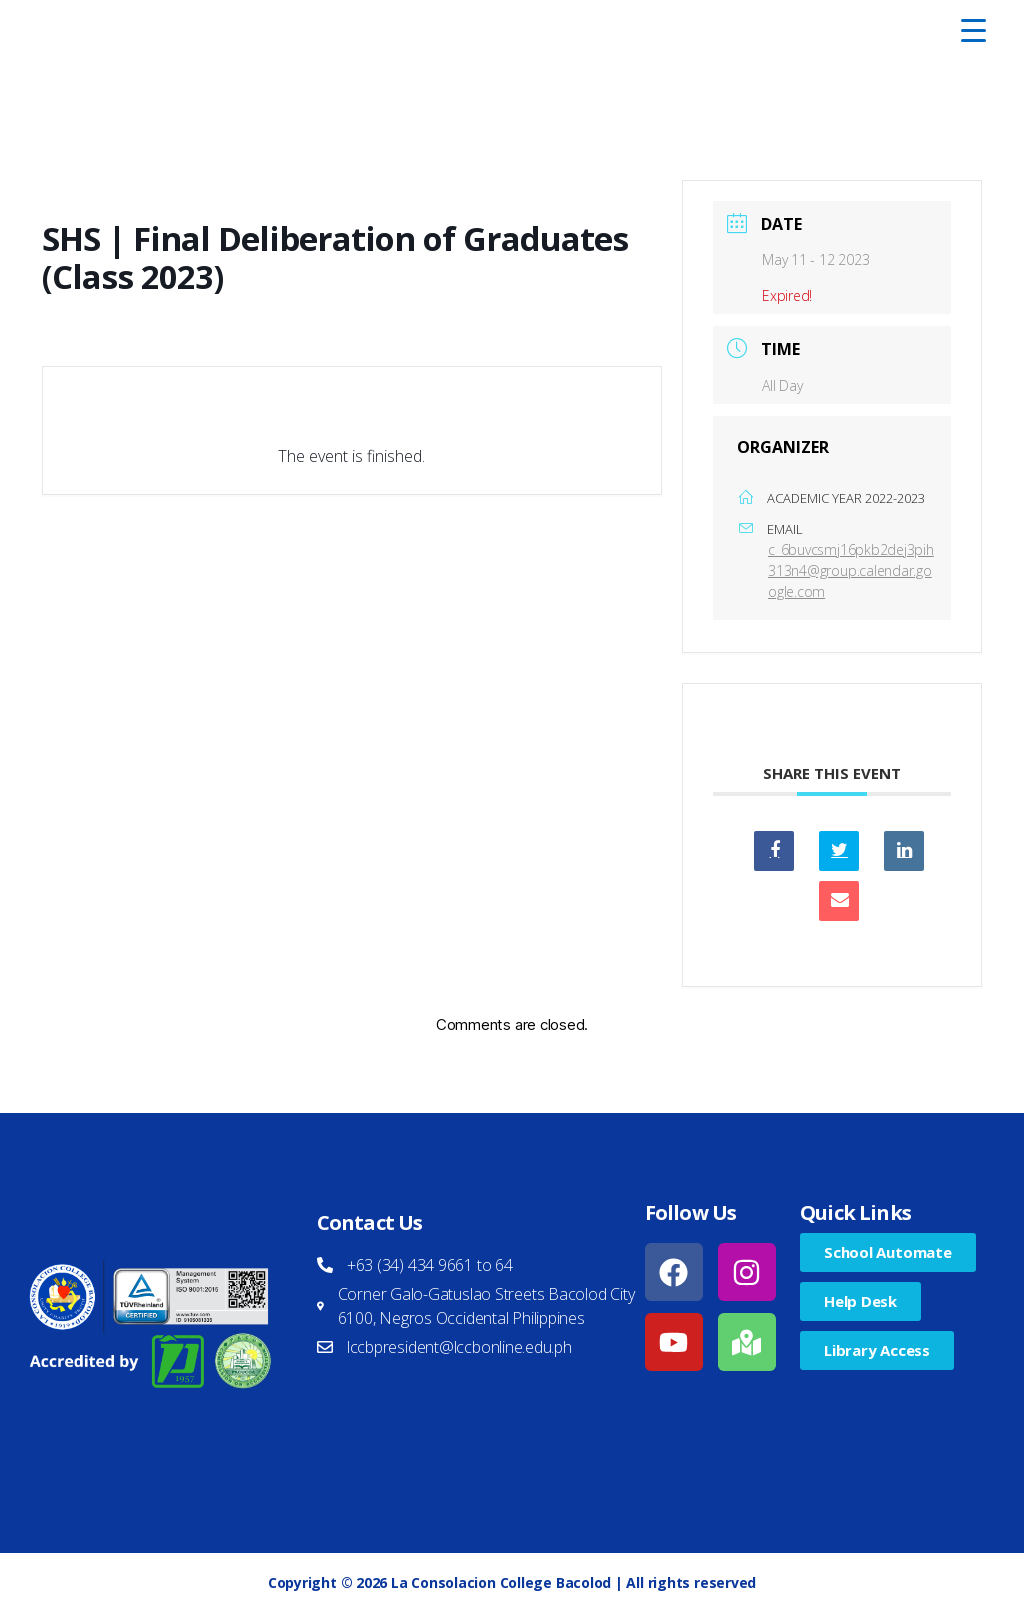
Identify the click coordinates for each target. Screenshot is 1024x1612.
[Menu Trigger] (973, 30)
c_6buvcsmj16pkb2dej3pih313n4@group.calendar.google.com (851, 570)
